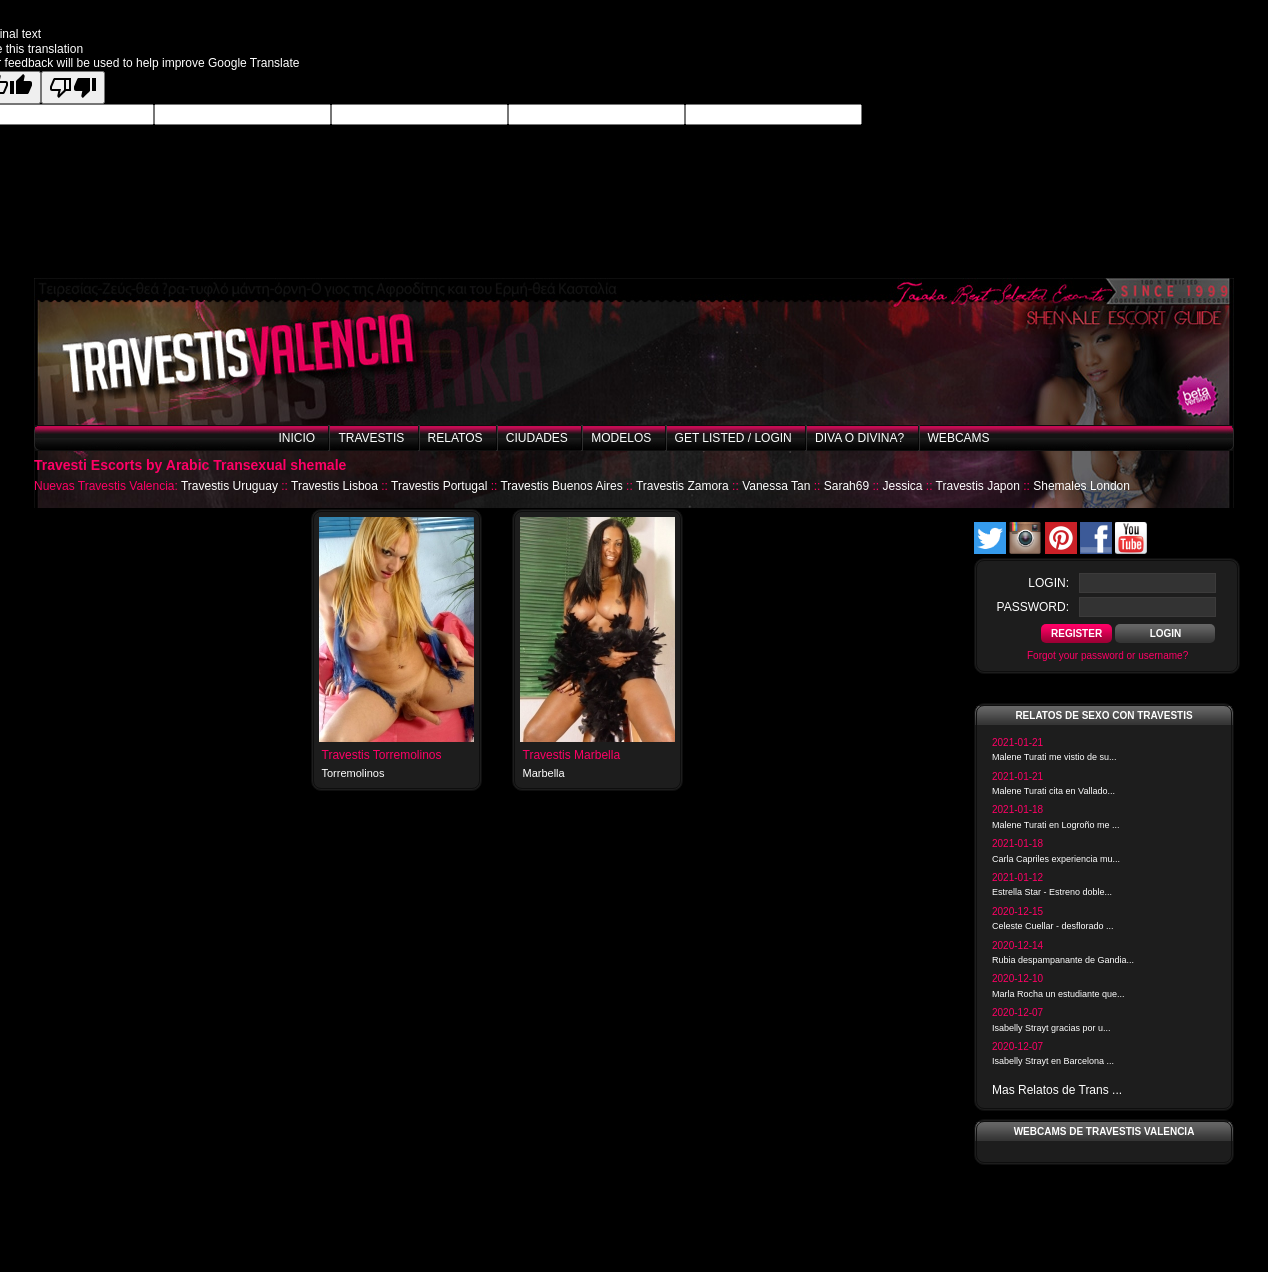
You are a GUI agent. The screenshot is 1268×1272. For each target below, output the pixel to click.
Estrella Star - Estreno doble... (1052, 892)
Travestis (371, 438)
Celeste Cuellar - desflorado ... (1053, 926)
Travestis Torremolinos (382, 755)
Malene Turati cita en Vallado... (1053, 791)
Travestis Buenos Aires (561, 486)
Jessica (902, 486)
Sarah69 (846, 486)
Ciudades (537, 438)
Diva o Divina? (859, 438)
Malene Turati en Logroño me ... (1056, 825)
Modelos (621, 438)
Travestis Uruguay (229, 486)
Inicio (296, 438)
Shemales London (1081, 486)
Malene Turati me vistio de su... (1054, 757)
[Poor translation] (73, 87)
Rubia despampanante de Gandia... (1063, 960)
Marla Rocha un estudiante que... (1058, 994)
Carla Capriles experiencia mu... (1056, 859)
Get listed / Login (733, 438)
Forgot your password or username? (1107, 655)
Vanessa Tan (776, 486)
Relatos (455, 438)
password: (1033, 607)
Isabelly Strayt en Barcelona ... (1053, 1061)
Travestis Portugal (439, 486)
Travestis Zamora (682, 486)
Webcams (959, 438)
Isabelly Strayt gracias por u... (1051, 1028)
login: (1048, 583)
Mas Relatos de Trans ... (1057, 1090)
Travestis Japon (978, 486)
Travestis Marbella (572, 755)
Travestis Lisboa (334, 486)
